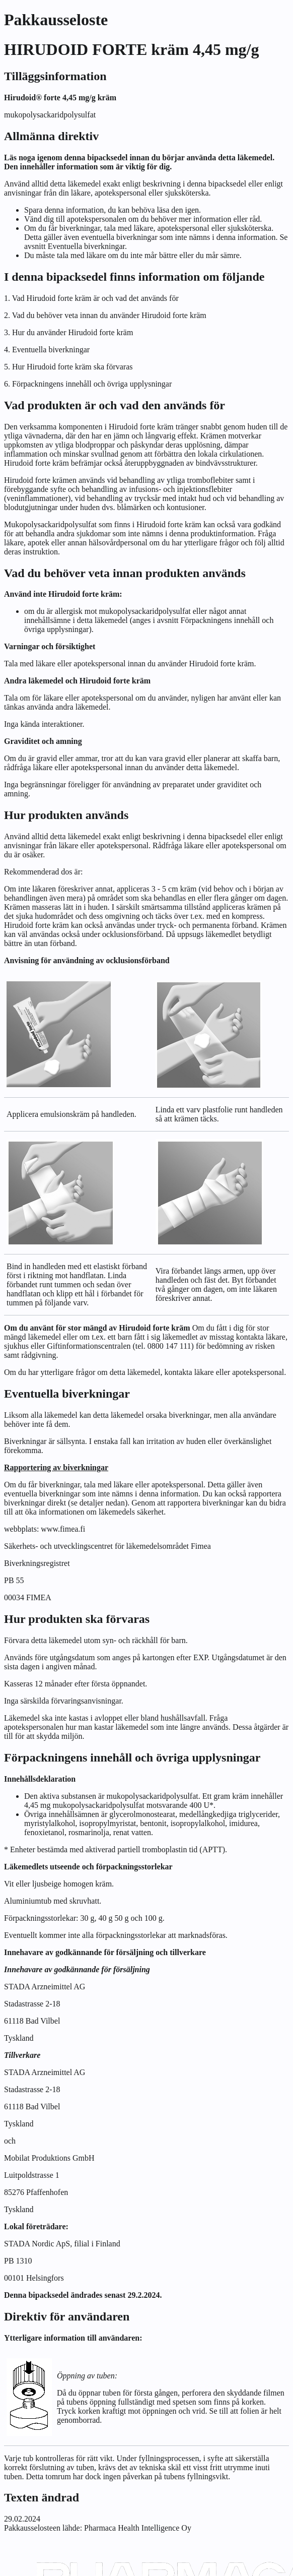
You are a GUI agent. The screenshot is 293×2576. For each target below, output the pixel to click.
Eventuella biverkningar (86, 246)
